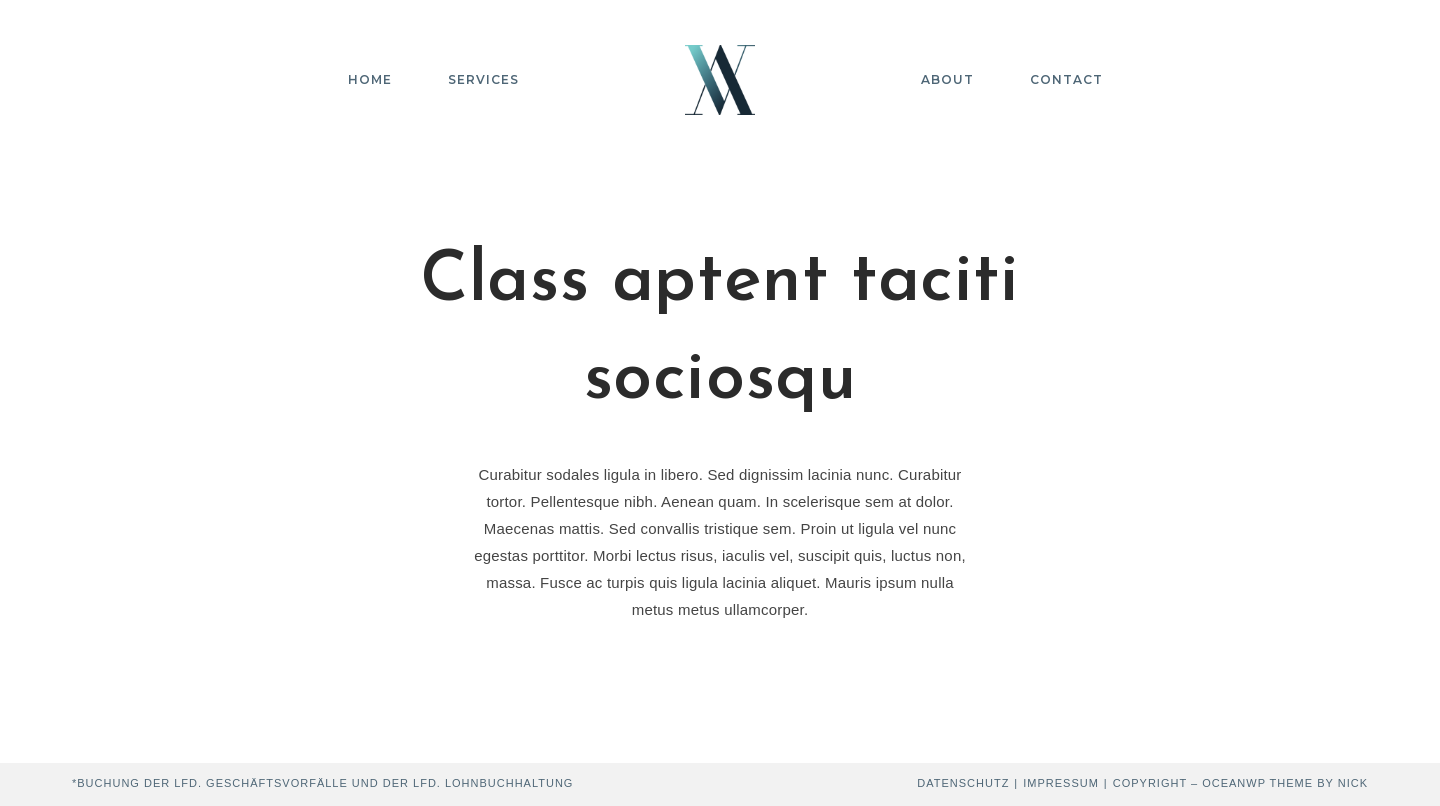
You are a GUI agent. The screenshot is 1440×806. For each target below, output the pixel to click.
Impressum (1061, 783)
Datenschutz (963, 783)
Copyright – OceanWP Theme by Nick (1240, 783)
